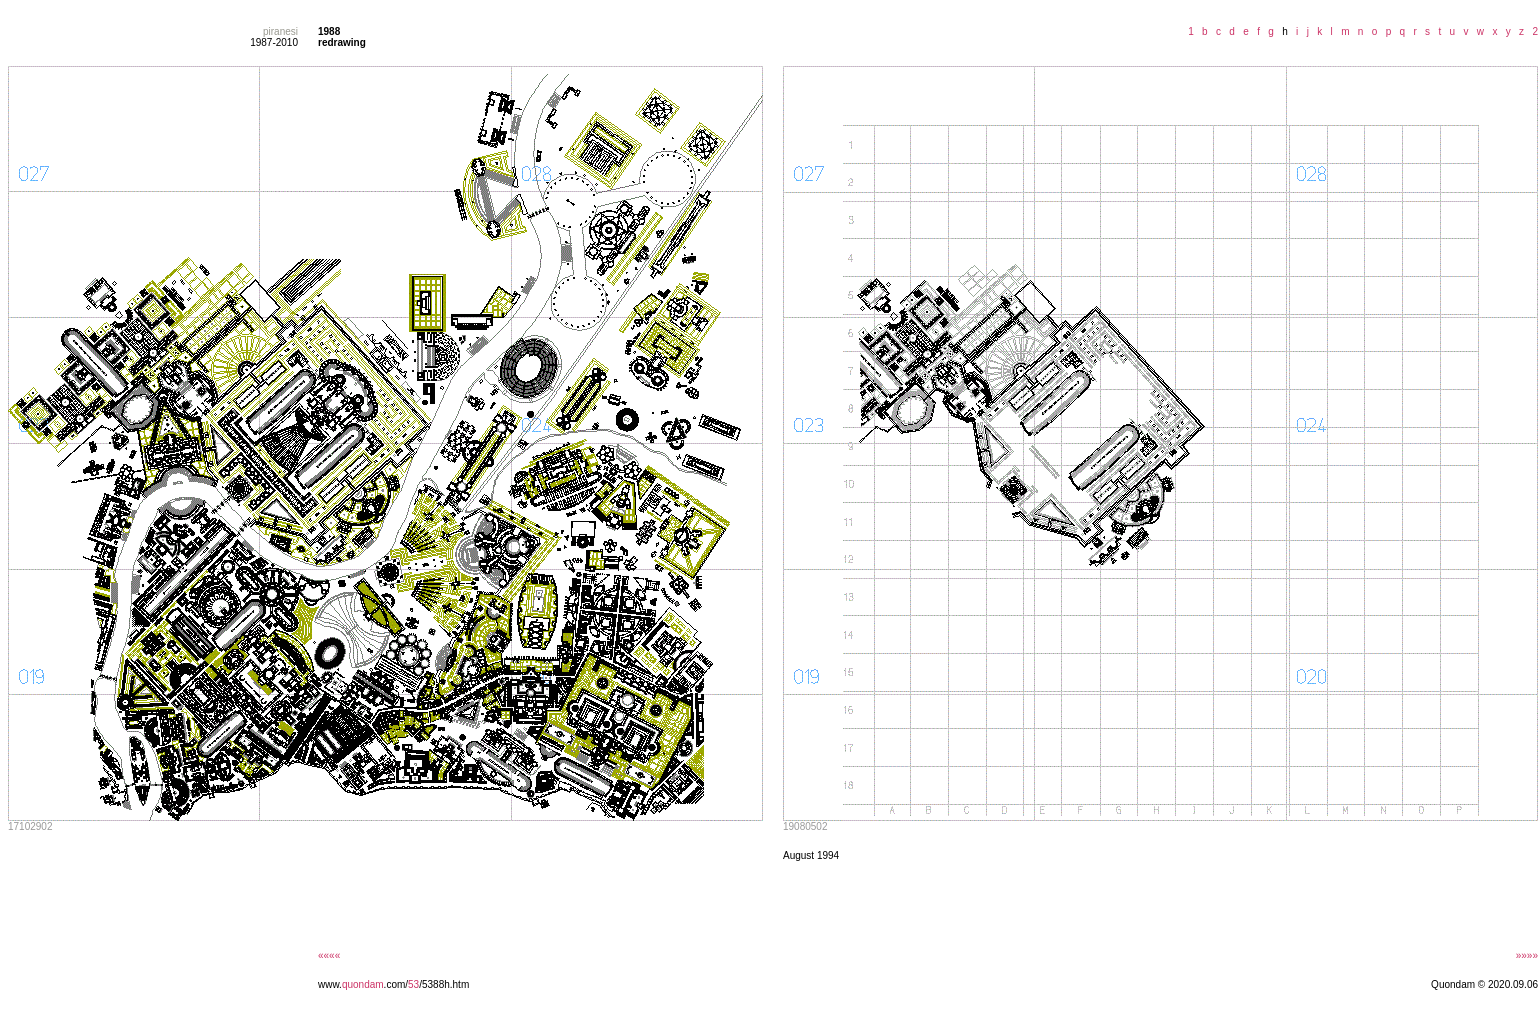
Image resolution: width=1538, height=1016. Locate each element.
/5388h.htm (444, 984)
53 (413, 984)
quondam (363, 984)
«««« (329, 955)
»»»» (1527, 955)
